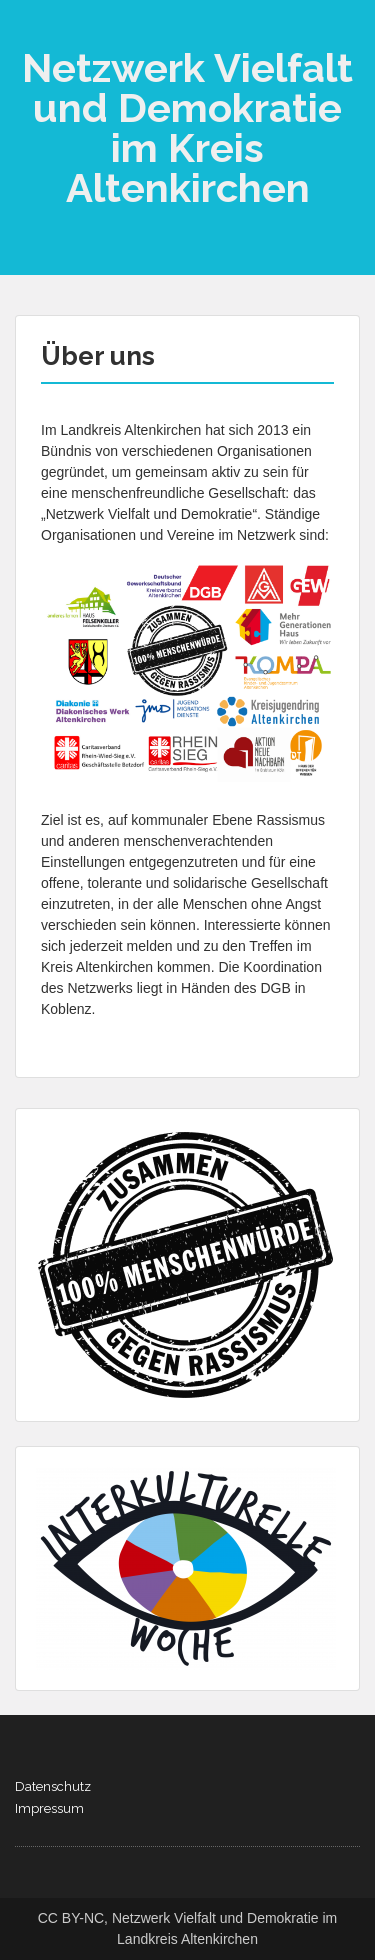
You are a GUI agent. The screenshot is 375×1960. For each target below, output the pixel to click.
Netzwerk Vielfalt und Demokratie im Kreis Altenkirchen (187, 127)
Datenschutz (53, 1786)
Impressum (49, 1808)
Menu (36, 34)
